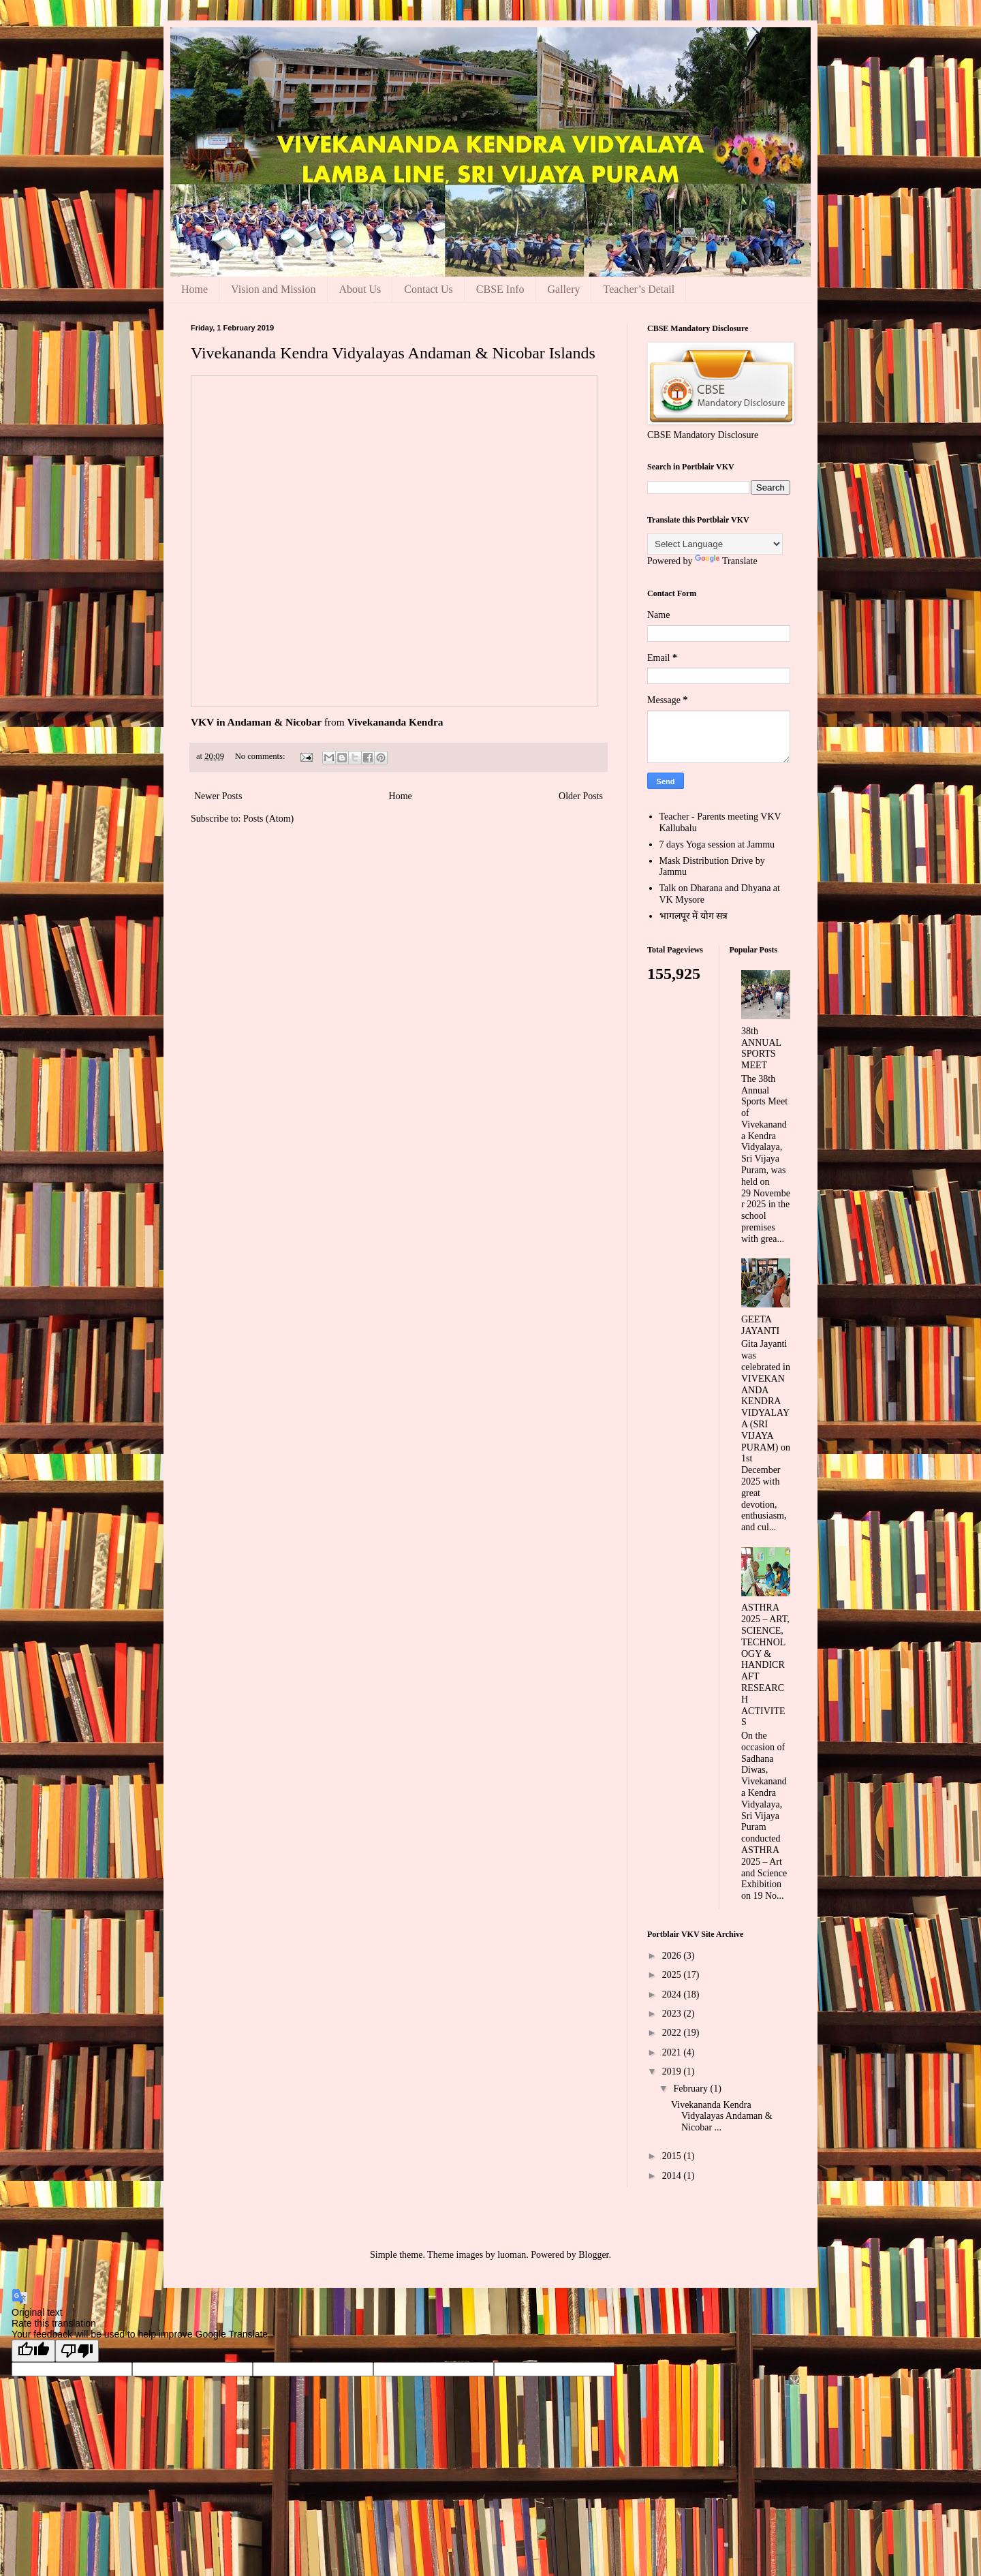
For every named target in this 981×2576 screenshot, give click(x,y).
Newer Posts (218, 796)
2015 (673, 2156)
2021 (673, 2052)
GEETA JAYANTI (760, 1325)
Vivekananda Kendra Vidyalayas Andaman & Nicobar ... (722, 2116)
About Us (360, 289)
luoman (511, 2255)
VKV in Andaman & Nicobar (256, 722)
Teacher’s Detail (638, 289)
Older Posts (581, 796)
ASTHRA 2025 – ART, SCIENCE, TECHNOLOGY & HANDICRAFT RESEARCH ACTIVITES (765, 1664)
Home (194, 289)
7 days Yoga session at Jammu (717, 844)
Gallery (564, 289)
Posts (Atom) (268, 818)
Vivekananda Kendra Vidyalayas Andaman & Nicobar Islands (393, 353)
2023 (673, 2013)
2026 (673, 1956)
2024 (673, 1994)
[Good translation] (33, 2351)
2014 (673, 2176)
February (691, 2088)
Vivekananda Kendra (395, 722)
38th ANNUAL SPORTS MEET (761, 1048)
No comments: (261, 756)
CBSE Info (500, 289)
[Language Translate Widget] (715, 544)
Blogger (593, 2255)
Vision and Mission (273, 289)
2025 (673, 1975)
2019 (673, 2071)
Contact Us (428, 289)
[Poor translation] (77, 2351)
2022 (673, 2033)
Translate (726, 561)
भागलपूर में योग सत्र (693, 916)
